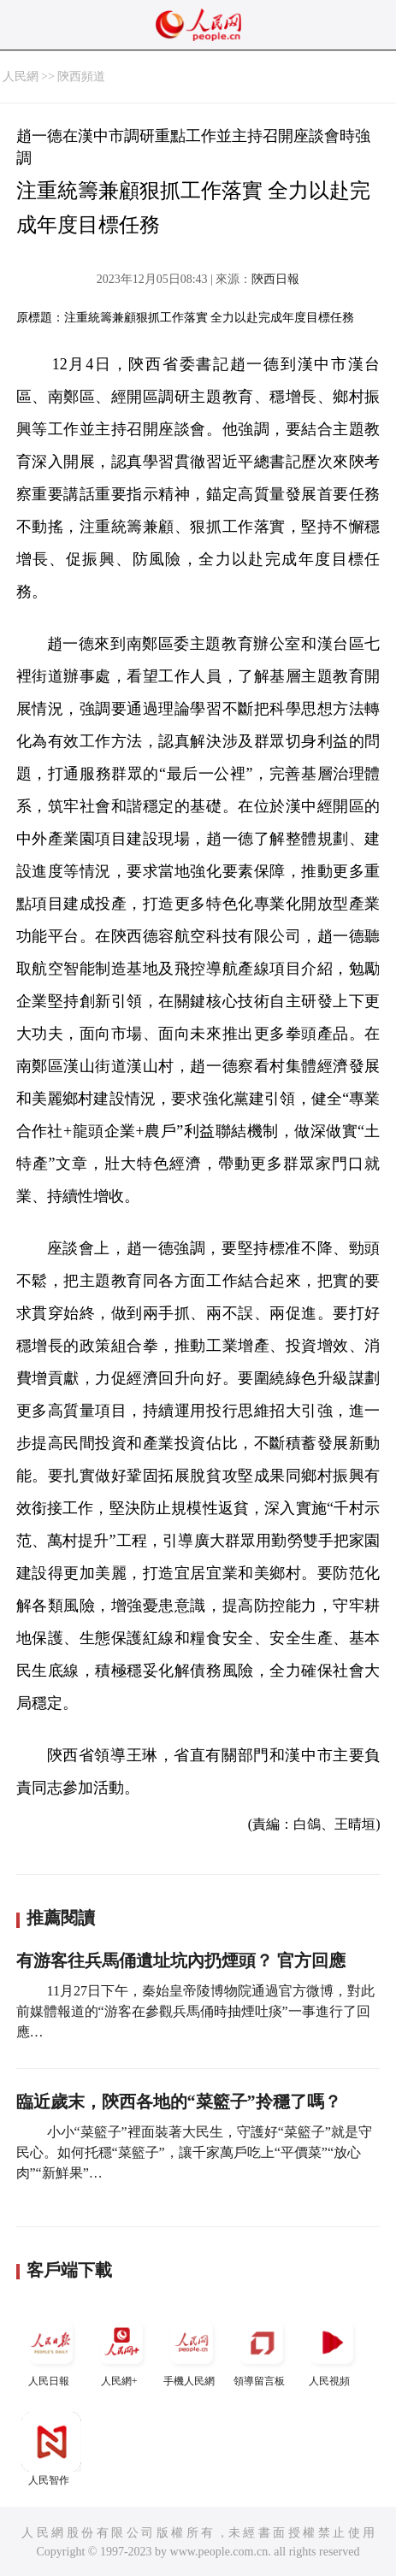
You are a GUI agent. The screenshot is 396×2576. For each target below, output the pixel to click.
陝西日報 (275, 279)
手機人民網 (192, 2350)
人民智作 (51, 2449)
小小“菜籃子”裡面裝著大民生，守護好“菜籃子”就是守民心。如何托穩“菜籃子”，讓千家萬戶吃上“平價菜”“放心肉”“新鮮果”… (194, 2152)
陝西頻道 (81, 76)
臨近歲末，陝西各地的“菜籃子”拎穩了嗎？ (178, 2101)
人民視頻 (332, 2350)
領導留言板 (262, 2350)
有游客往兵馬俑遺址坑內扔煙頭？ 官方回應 (181, 1960)
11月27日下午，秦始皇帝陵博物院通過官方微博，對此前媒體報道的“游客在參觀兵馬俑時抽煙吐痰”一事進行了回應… (195, 2011)
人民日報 (51, 2350)
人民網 (20, 76)
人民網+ (121, 2350)
